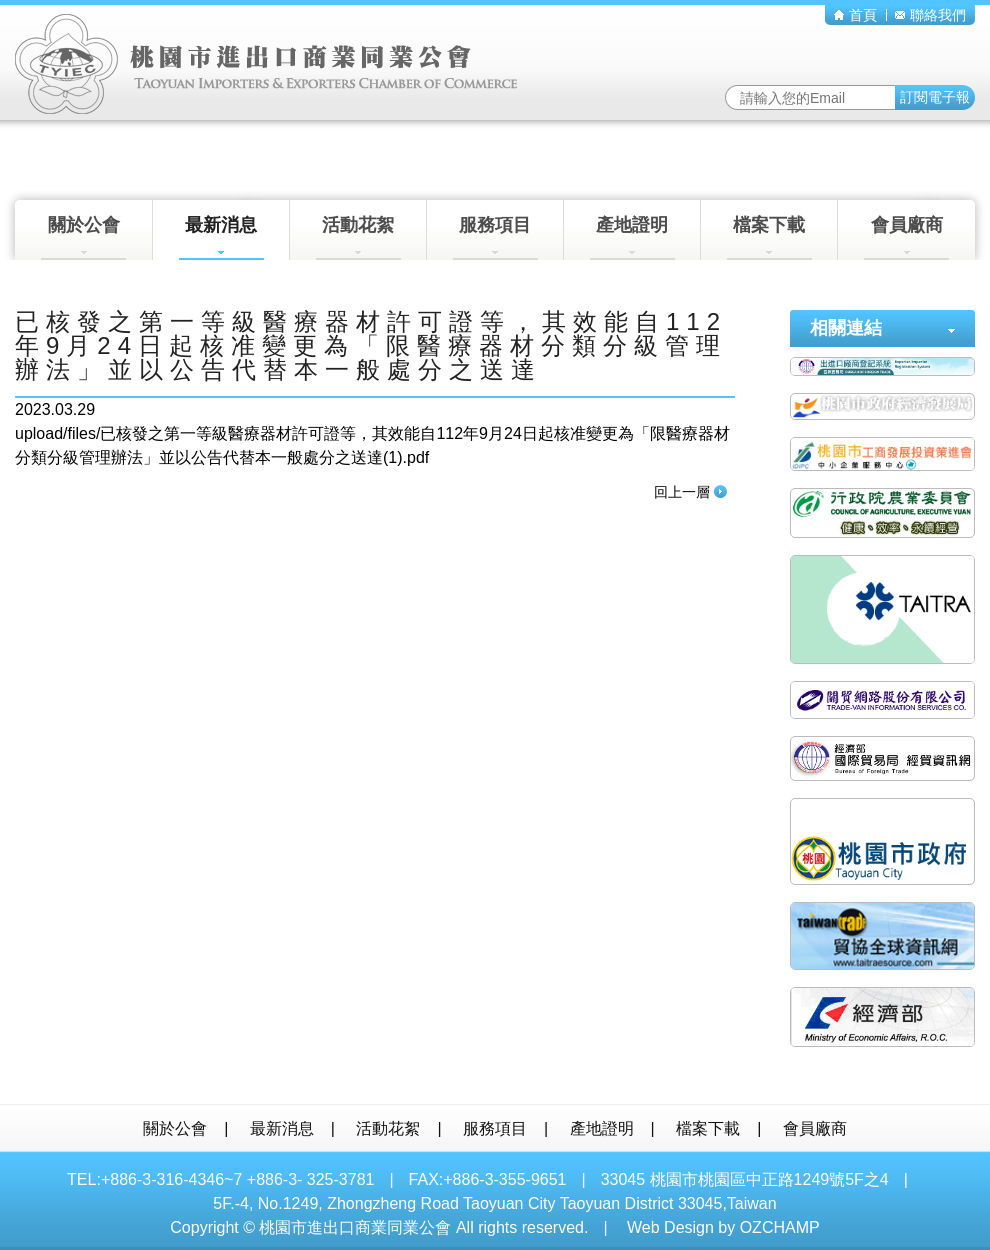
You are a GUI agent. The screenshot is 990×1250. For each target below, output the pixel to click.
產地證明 (632, 237)
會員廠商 (906, 237)
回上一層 (690, 492)
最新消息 (221, 237)
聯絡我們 (930, 15)
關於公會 (83, 237)
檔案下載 (769, 237)
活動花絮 (358, 237)
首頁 (855, 15)
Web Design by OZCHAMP (723, 1227)
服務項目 (495, 237)
